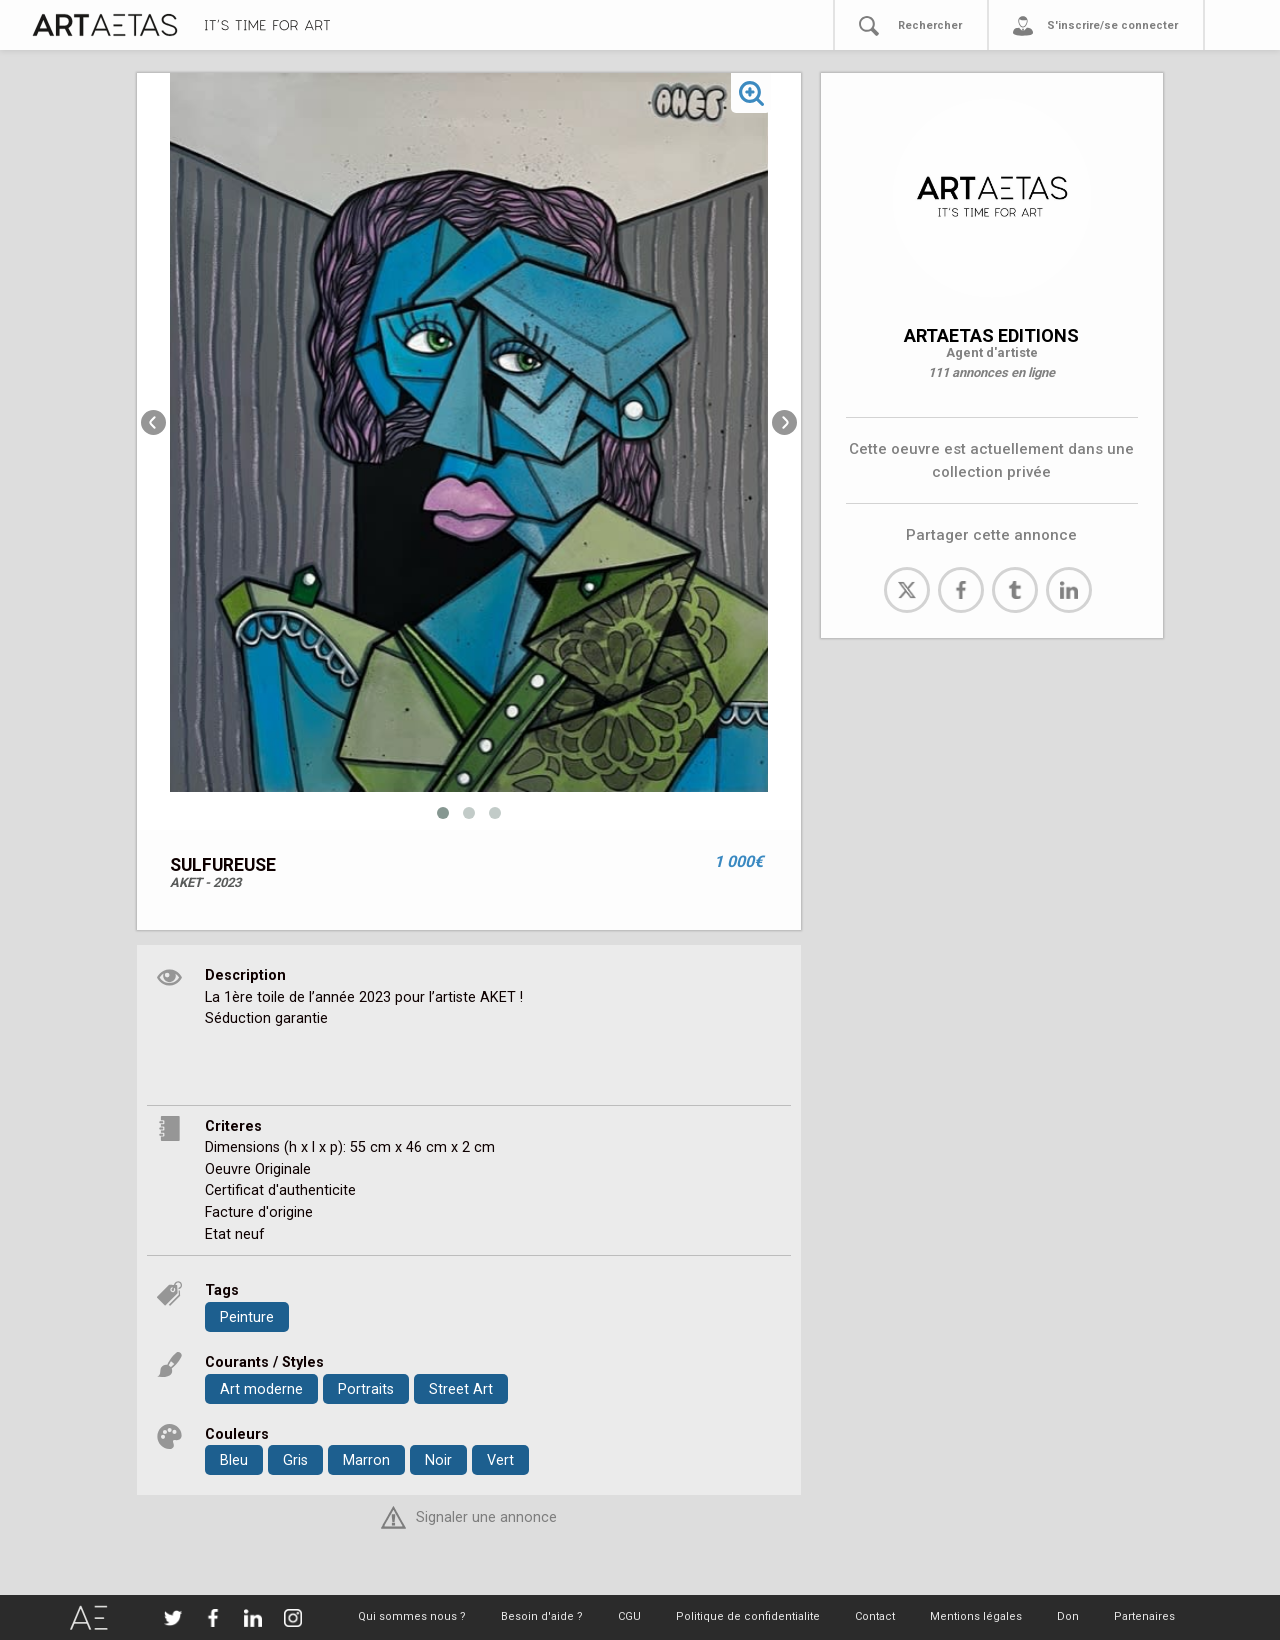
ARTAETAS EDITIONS (991, 335)
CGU (629, 1616)
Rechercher (930, 25)
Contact (875, 1616)
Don (1068, 1616)
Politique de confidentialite (748, 1616)
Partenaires (1144, 1616)
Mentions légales (976, 1616)
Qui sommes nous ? (412, 1616)
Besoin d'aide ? (542, 1616)
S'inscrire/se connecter (1112, 25)
